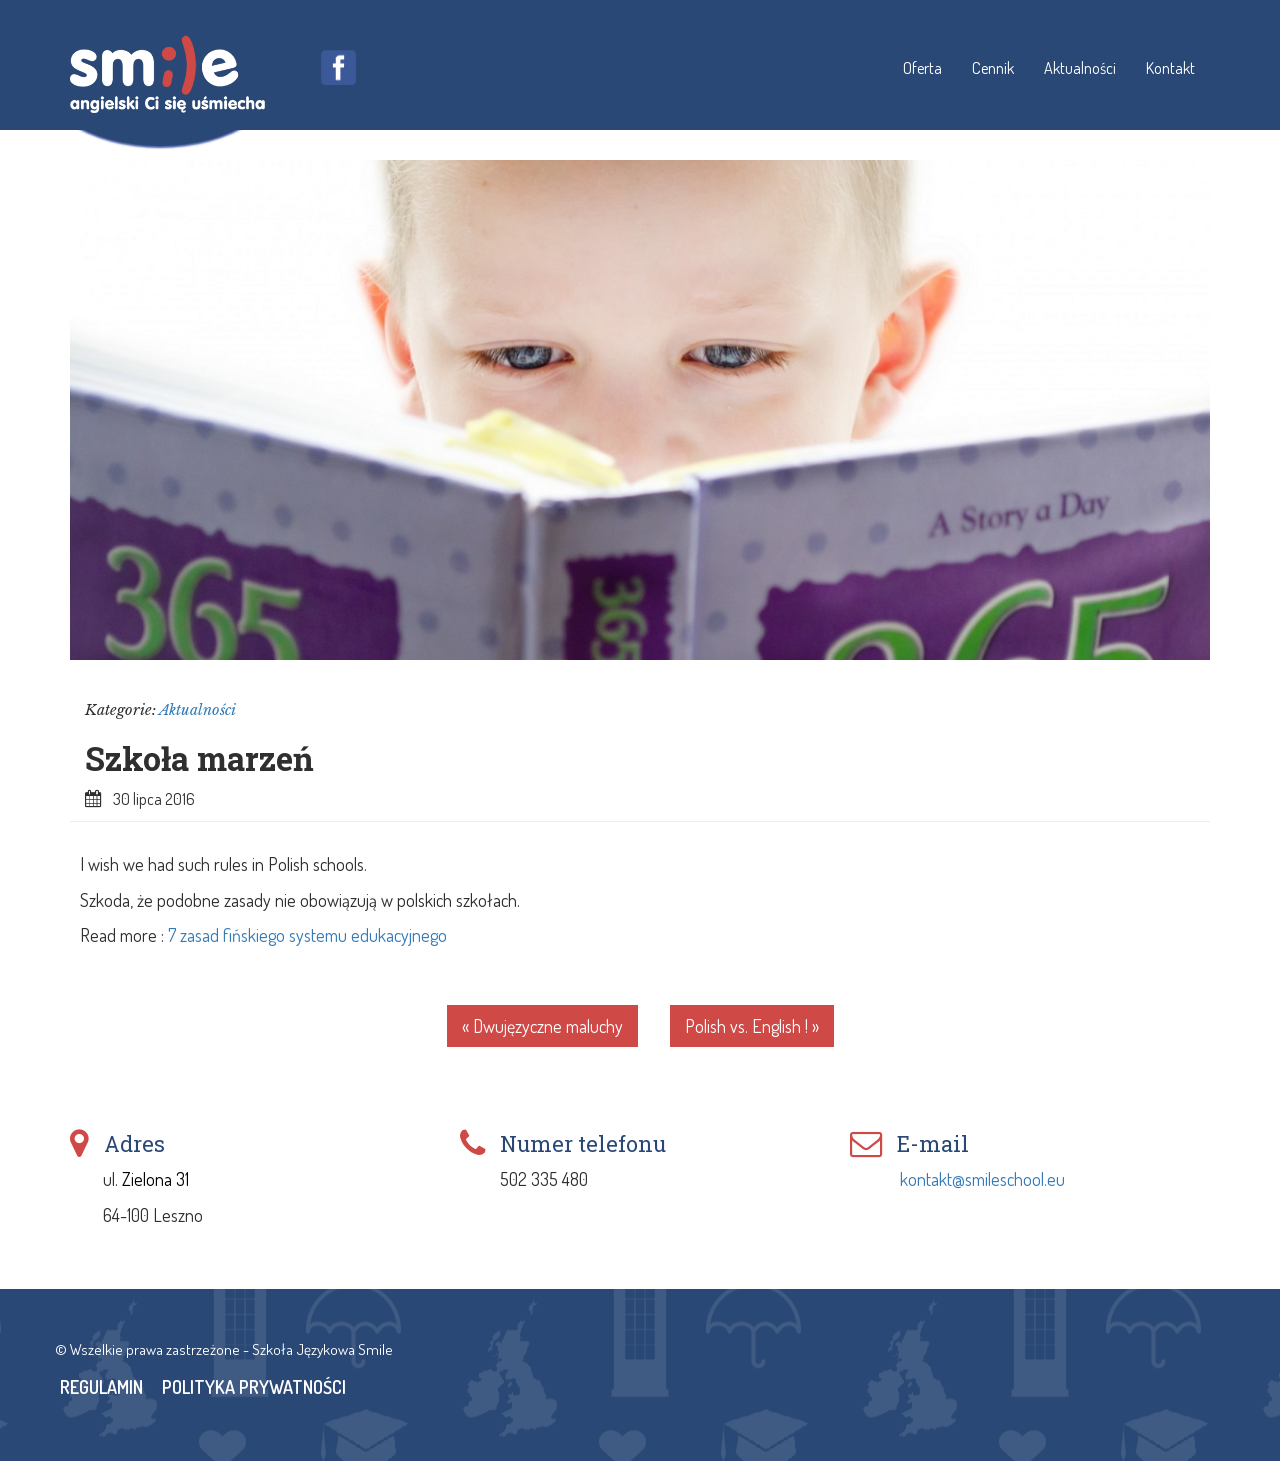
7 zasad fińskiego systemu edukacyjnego (307, 935)
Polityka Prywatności (254, 1387)
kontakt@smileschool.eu (982, 1179)
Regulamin (101, 1387)
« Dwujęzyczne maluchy (542, 1026)
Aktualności (1080, 67)
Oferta (922, 67)
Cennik (993, 67)
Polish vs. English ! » (752, 1026)
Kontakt (1170, 67)
